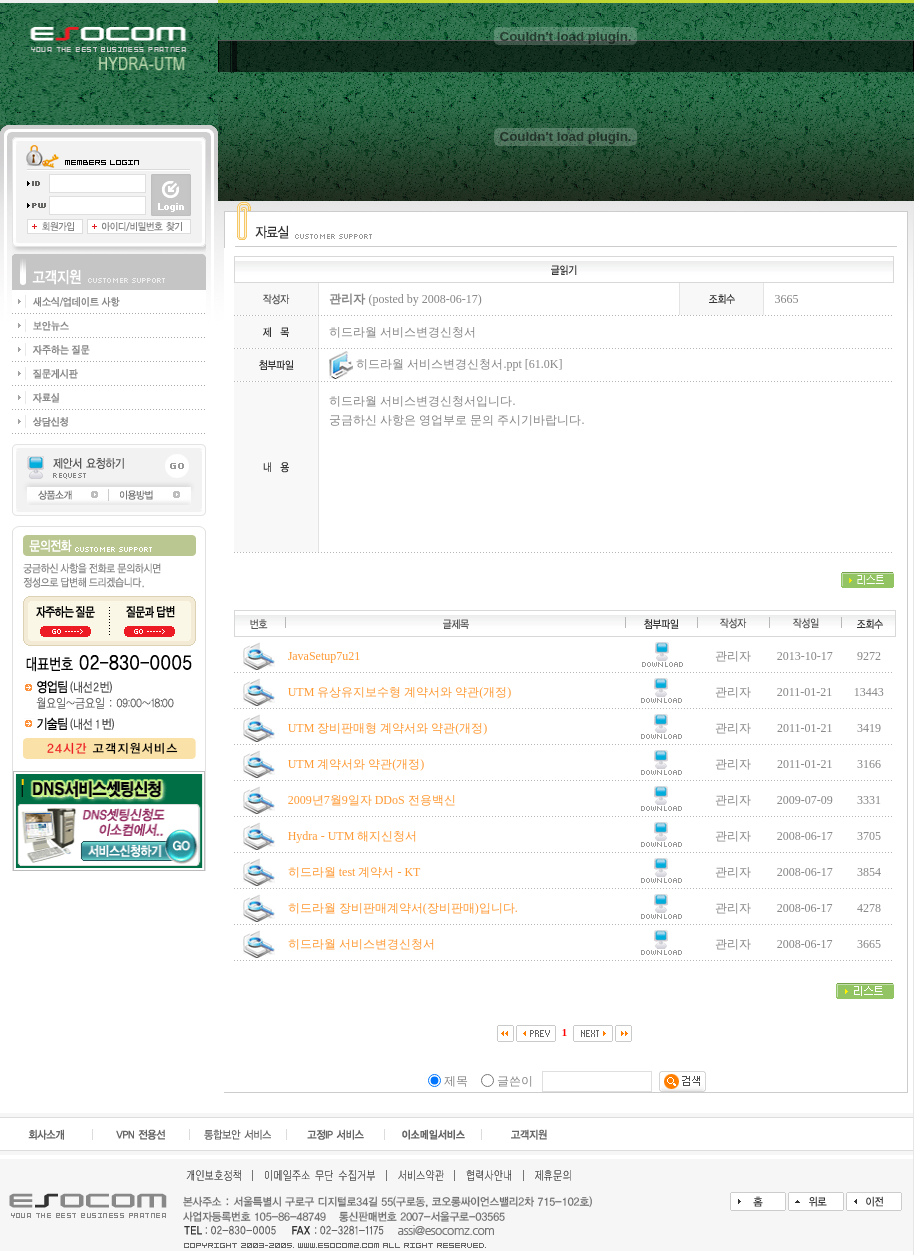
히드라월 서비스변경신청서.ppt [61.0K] (445, 364)
